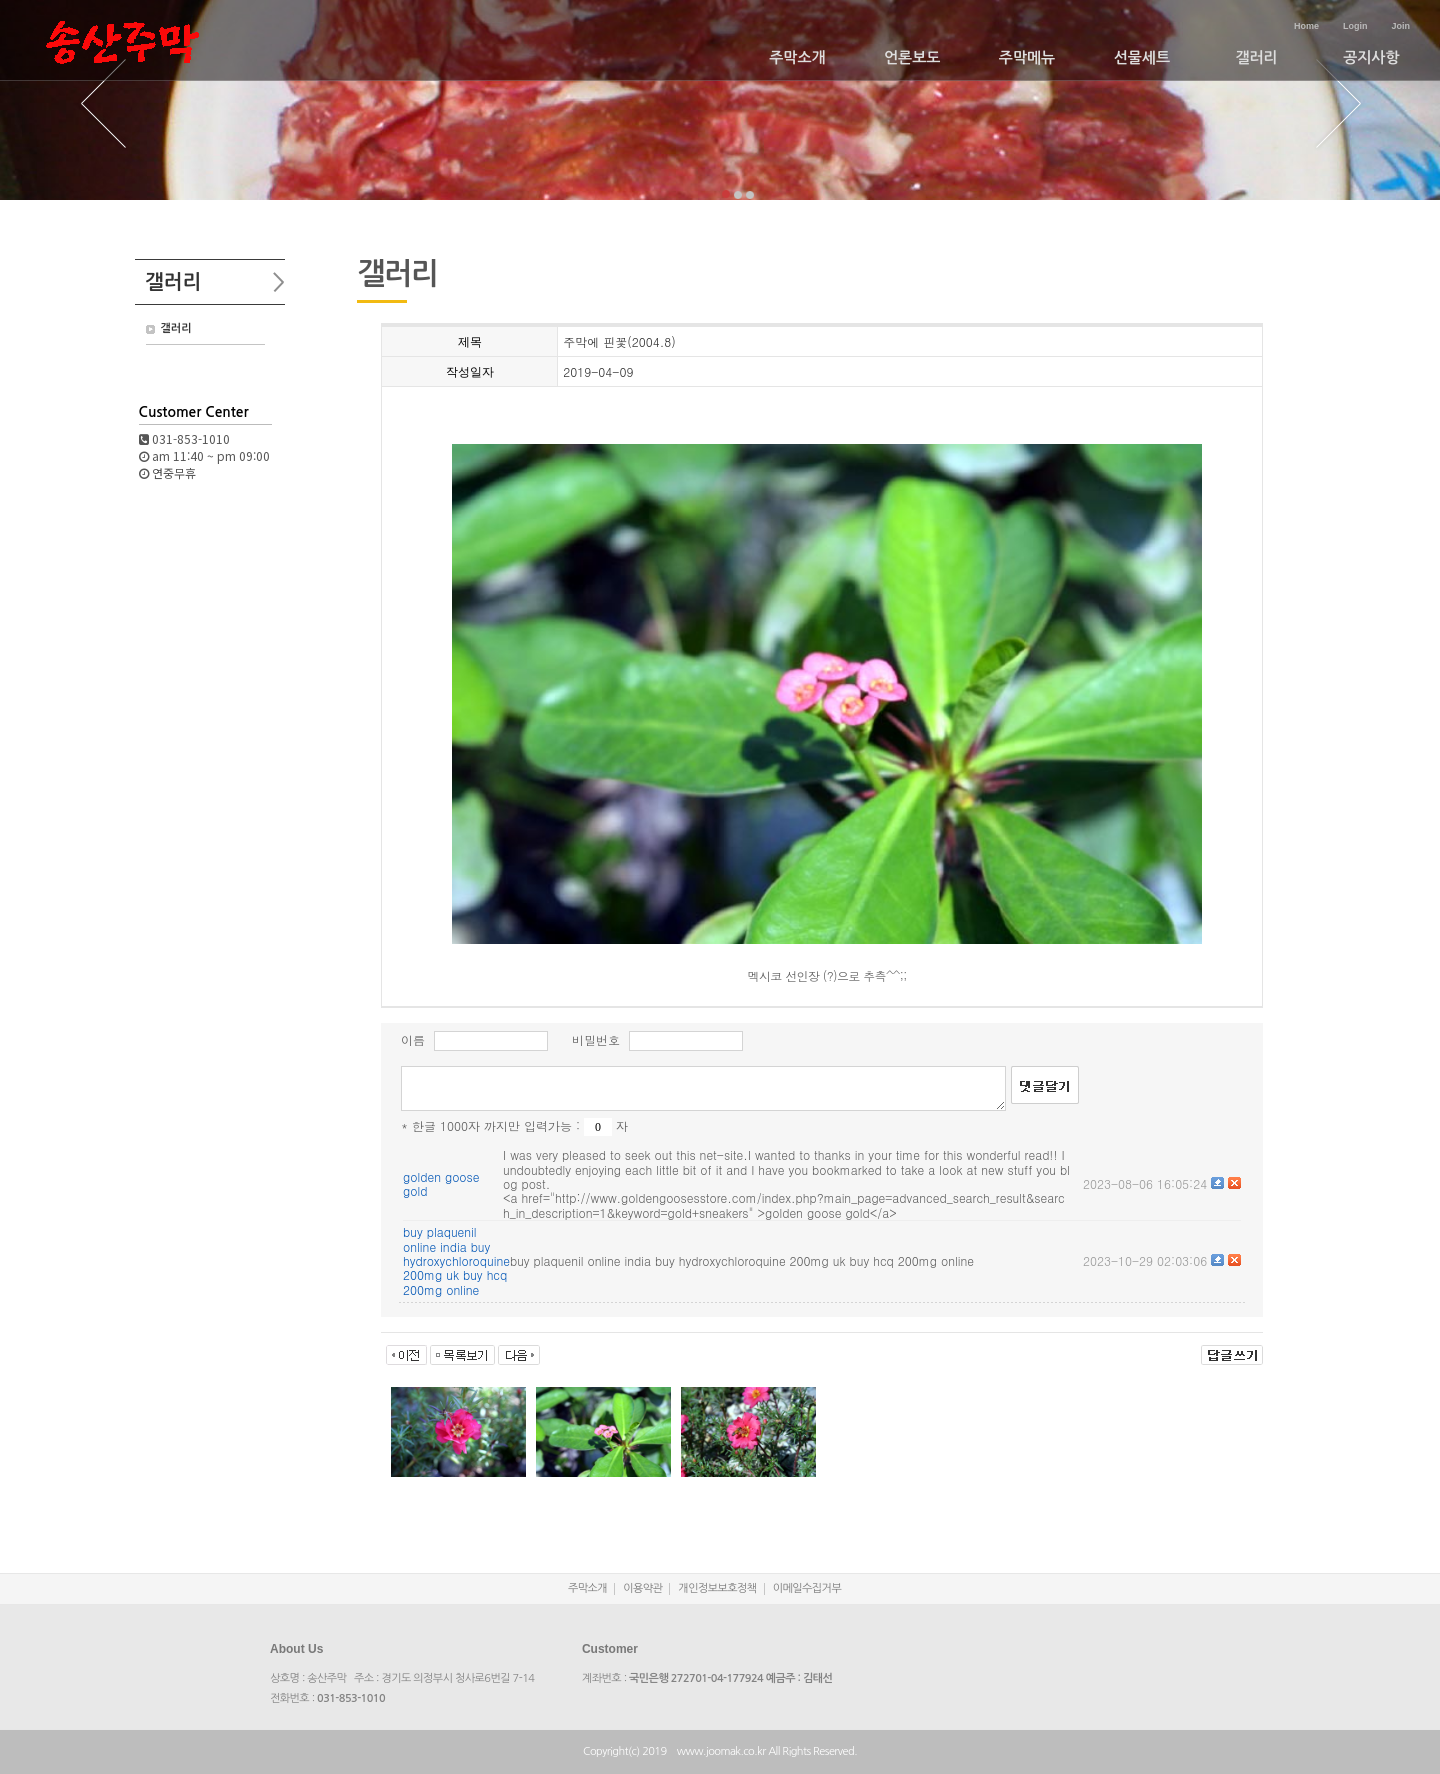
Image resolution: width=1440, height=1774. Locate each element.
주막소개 (797, 57)
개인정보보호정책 (717, 1588)
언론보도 (912, 57)
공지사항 (1371, 57)
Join (1400, 26)
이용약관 (642, 1588)
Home (1306, 26)
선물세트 (1142, 57)
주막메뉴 (1027, 57)
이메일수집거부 (807, 1588)
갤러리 (1256, 57)
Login (1355, 26)
